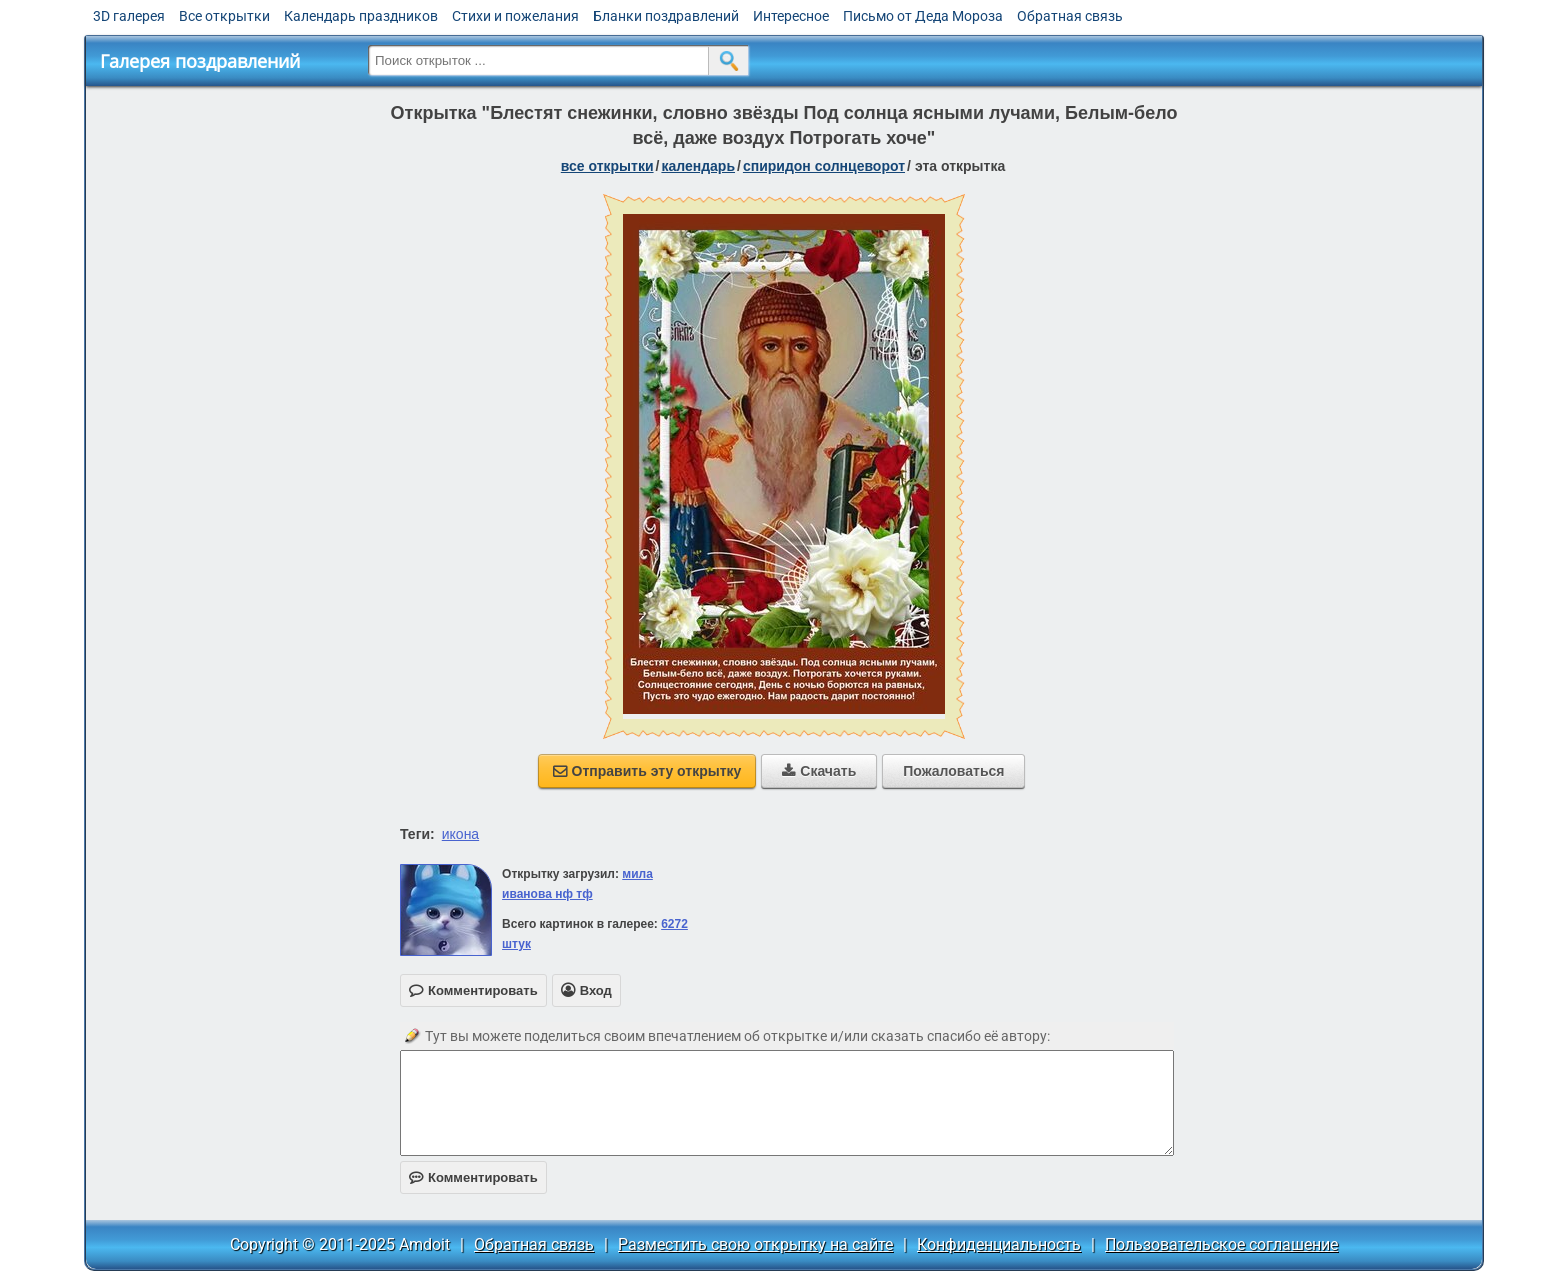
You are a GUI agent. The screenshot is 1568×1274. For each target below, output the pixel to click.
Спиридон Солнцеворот (824, 166)
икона (460, 834)
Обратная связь (1070, 16)
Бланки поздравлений (666, 16)
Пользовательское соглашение (1221, 1244)
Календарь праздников (361, 16)
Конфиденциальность (999, 1244)
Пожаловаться (953, 771)
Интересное (791, 16)
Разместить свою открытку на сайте (755, 1244)
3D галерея (129, 16)
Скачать (819, 771)
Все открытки (224, 16)
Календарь (698, 166)
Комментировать (473, 1177)
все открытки (607, 166)
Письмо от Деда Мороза (923, 16)
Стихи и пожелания (515, 16)
